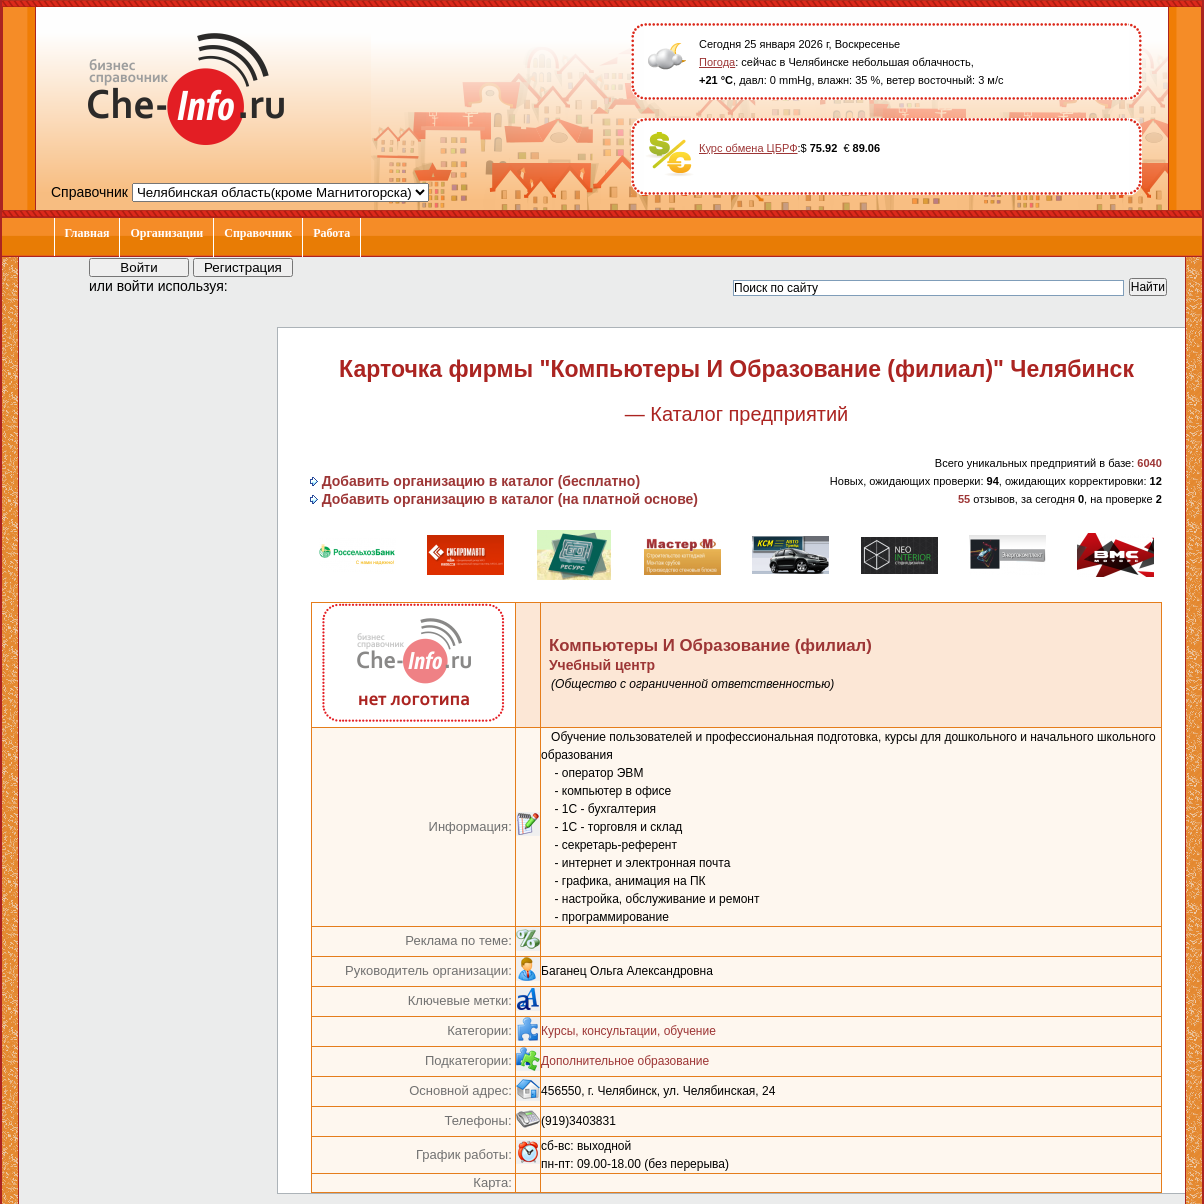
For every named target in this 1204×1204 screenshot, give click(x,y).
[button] (261, 285)
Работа (331, 233)
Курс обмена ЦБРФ (748, 148)
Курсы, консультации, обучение (628, 1031)
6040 (1149, 463)
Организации (166, 233)
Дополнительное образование (625, 1061)
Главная (87, 233)
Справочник (258, 233)
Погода (717, 62)
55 (964, 499)
